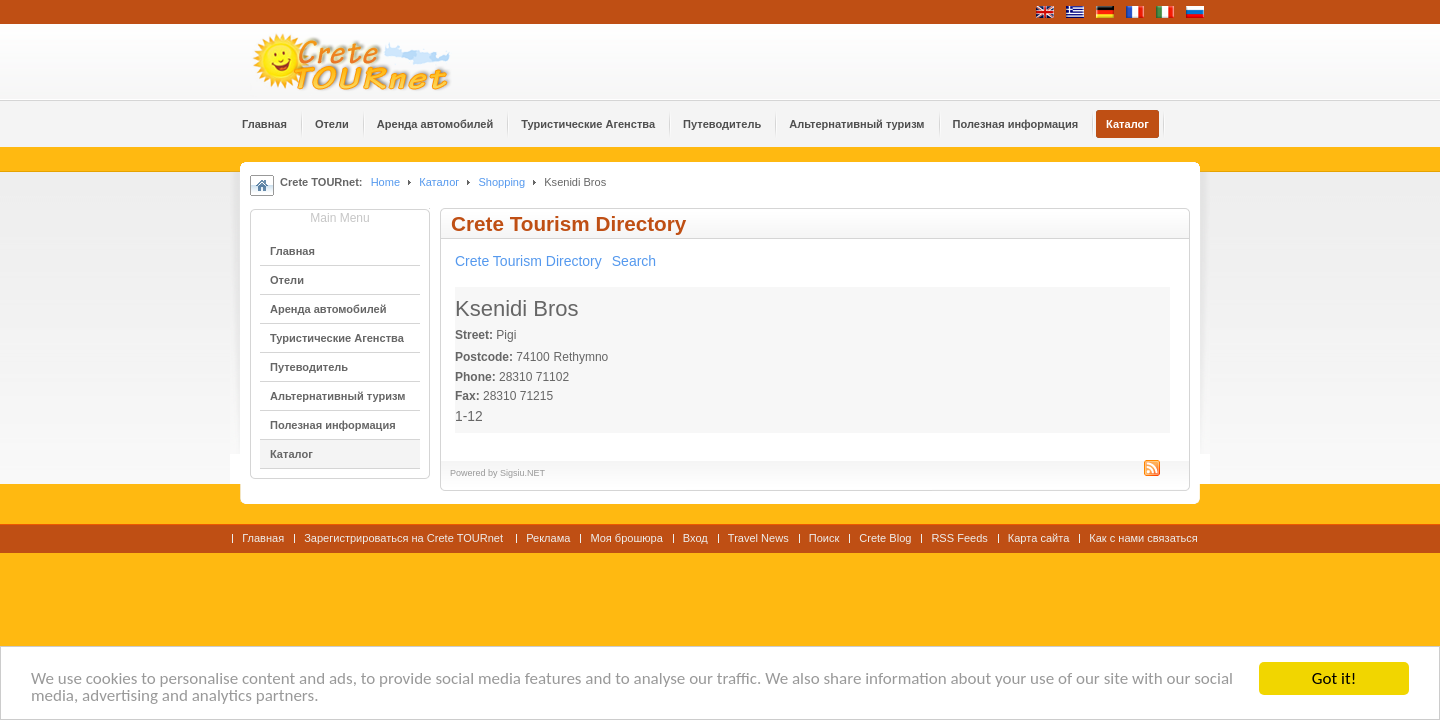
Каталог (439, 182)
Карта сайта (1038, 538)
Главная (263, 538)
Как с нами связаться (1143, 538)
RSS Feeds (959, 538)
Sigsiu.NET (522, 473)
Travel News (758, 538)
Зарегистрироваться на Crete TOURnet (405, 538)
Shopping (501, 182)
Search (634, 261)
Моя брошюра (626, 538)
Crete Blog (885, 538)
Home (385, 182)
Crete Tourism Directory (528, 261)
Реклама (548, 538)
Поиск (824, 538)
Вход (695, 538)
